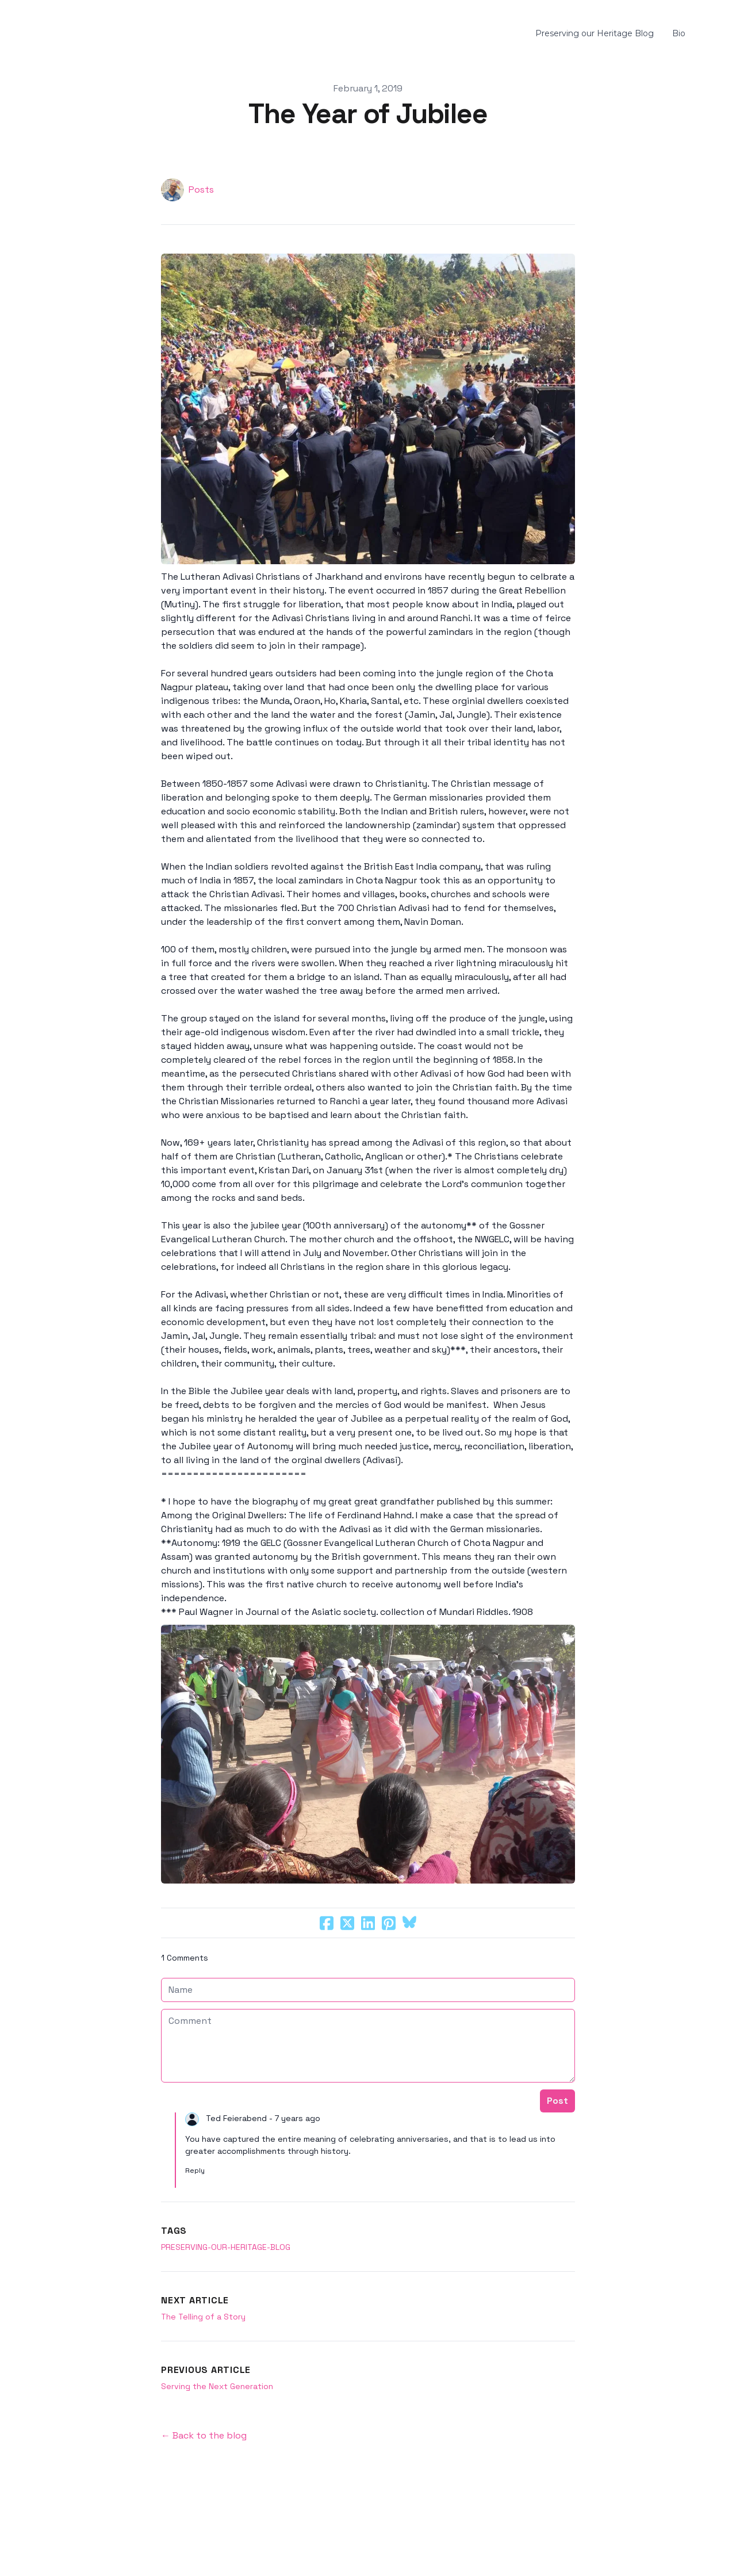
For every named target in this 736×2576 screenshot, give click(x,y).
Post (557, 2101)
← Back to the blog (204, 2435)
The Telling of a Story (203, 2316)
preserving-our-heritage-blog (225, 2247)
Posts (201, 189)
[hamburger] (27, 34)
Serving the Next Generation (217, 2386)
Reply (195, 2170)
